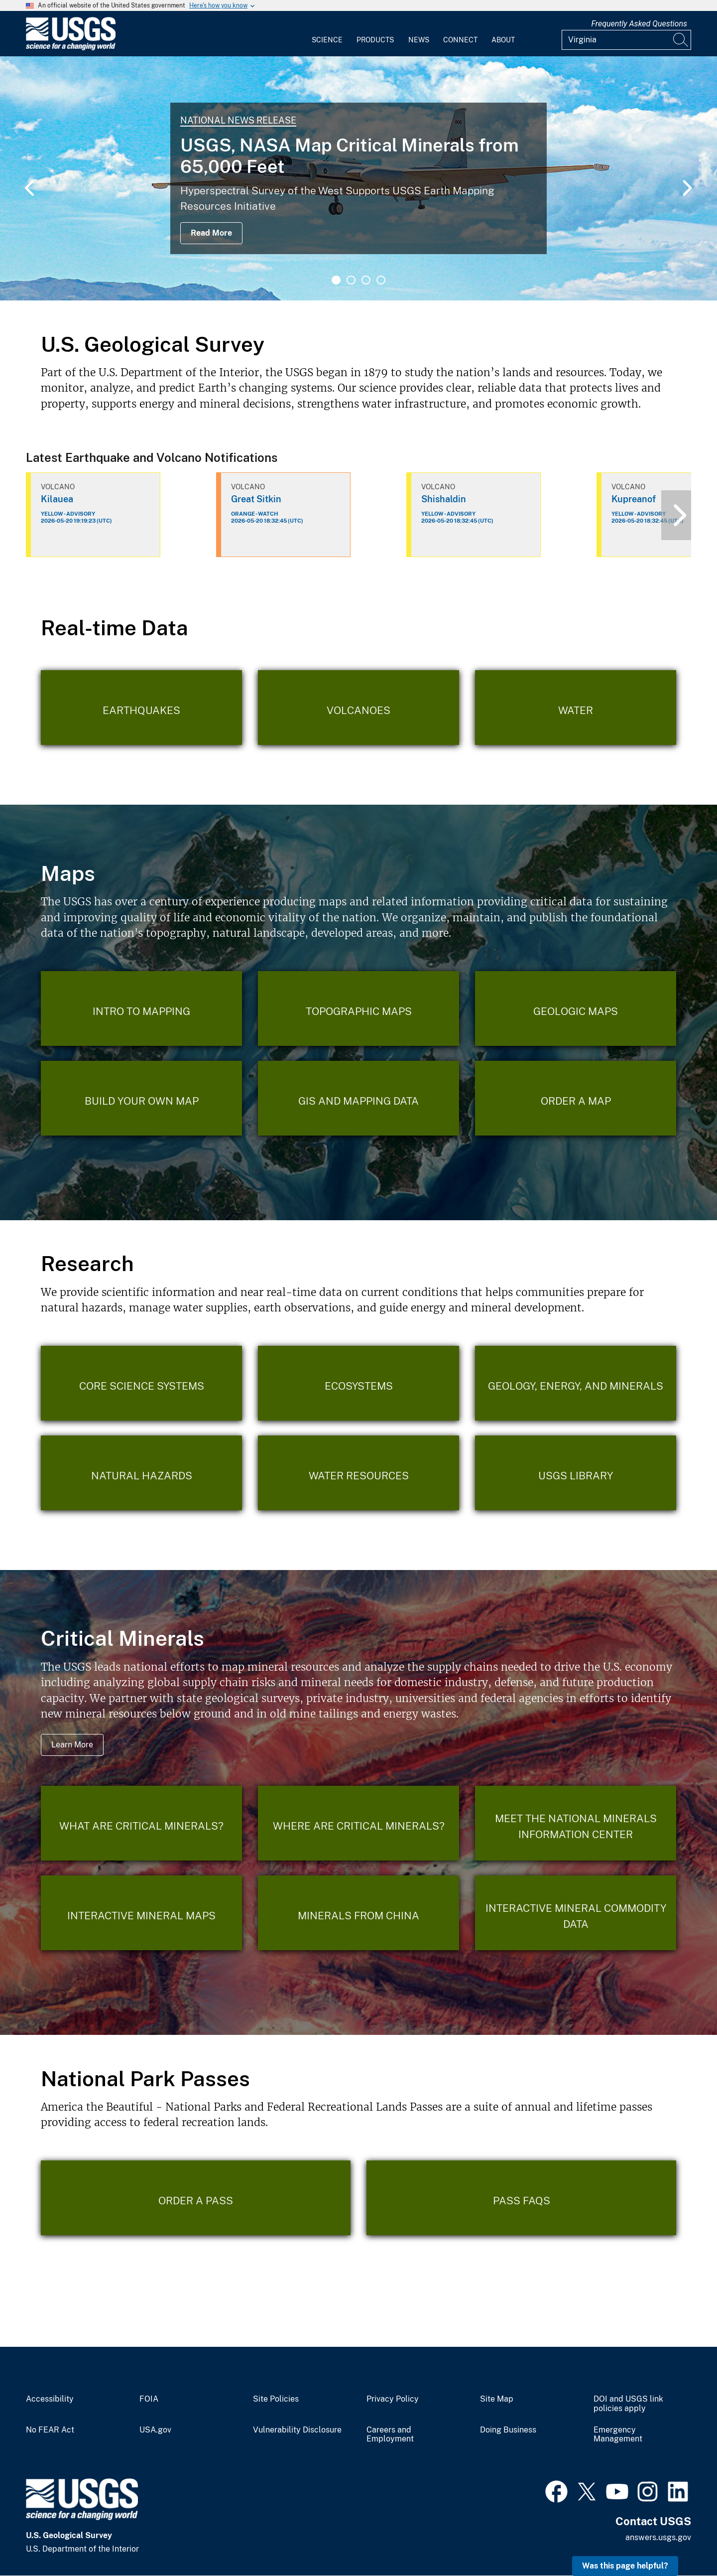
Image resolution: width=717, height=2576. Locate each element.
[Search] (681, 40)
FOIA (148, 2399)
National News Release (238, 120)
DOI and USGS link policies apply (628, 2404)
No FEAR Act (50, 2430)
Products (375, 40)
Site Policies (276, 2399)
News (418, 40)
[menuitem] (327, 34)
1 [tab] (336, 280)
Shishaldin (443, 499)
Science (327, 40)
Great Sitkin (256, 499)
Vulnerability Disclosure (297, 2430)
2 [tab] (351, 280)
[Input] (626, 40)
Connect (460, 40)
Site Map (496, 2399)
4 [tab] (380, 280)
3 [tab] (365, 280)
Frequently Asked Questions (639, 23)
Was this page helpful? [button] (625, 2566)
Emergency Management (618, 2435)
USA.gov (155, 2430)
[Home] (71, 48)
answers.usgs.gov (658, 2537)
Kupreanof (633, 499)
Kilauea (57, 499)
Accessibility (50, 2399)
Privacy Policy (392, 2399)
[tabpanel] (358, 178)
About (503, 40)
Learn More (72, 1744)
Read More (211, 233)
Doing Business (508, 2430)
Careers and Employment (390, 2435)
